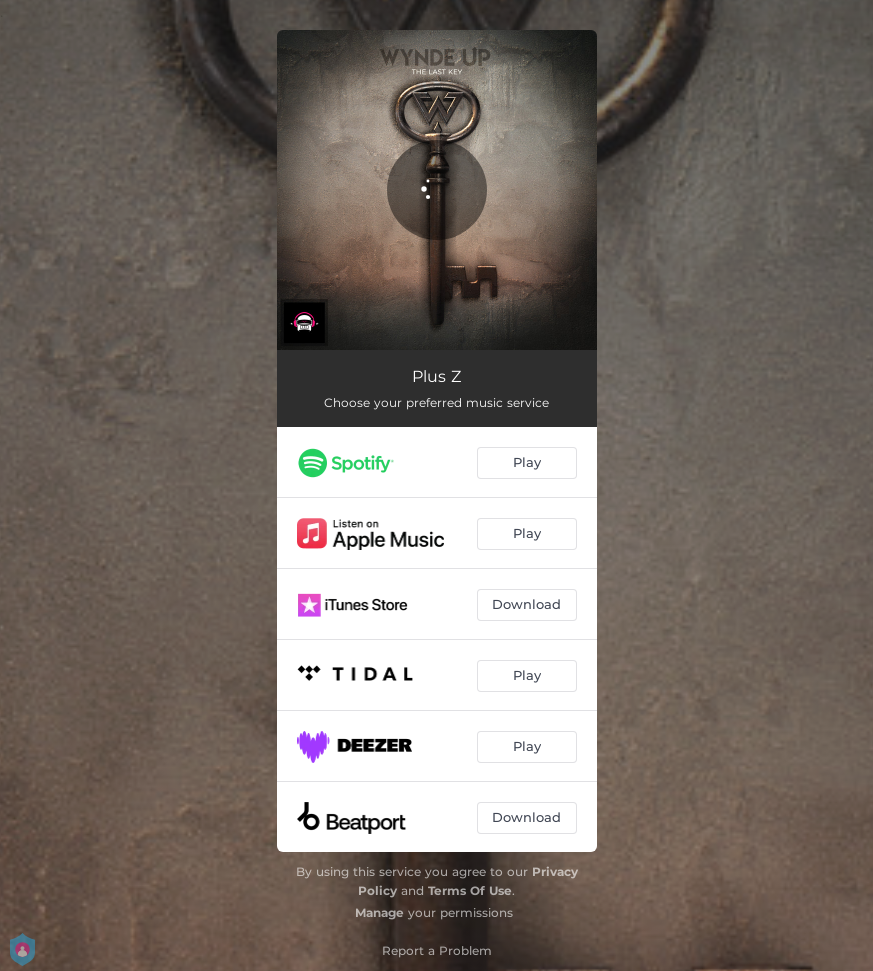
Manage (379, 912)
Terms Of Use (470, 890)
